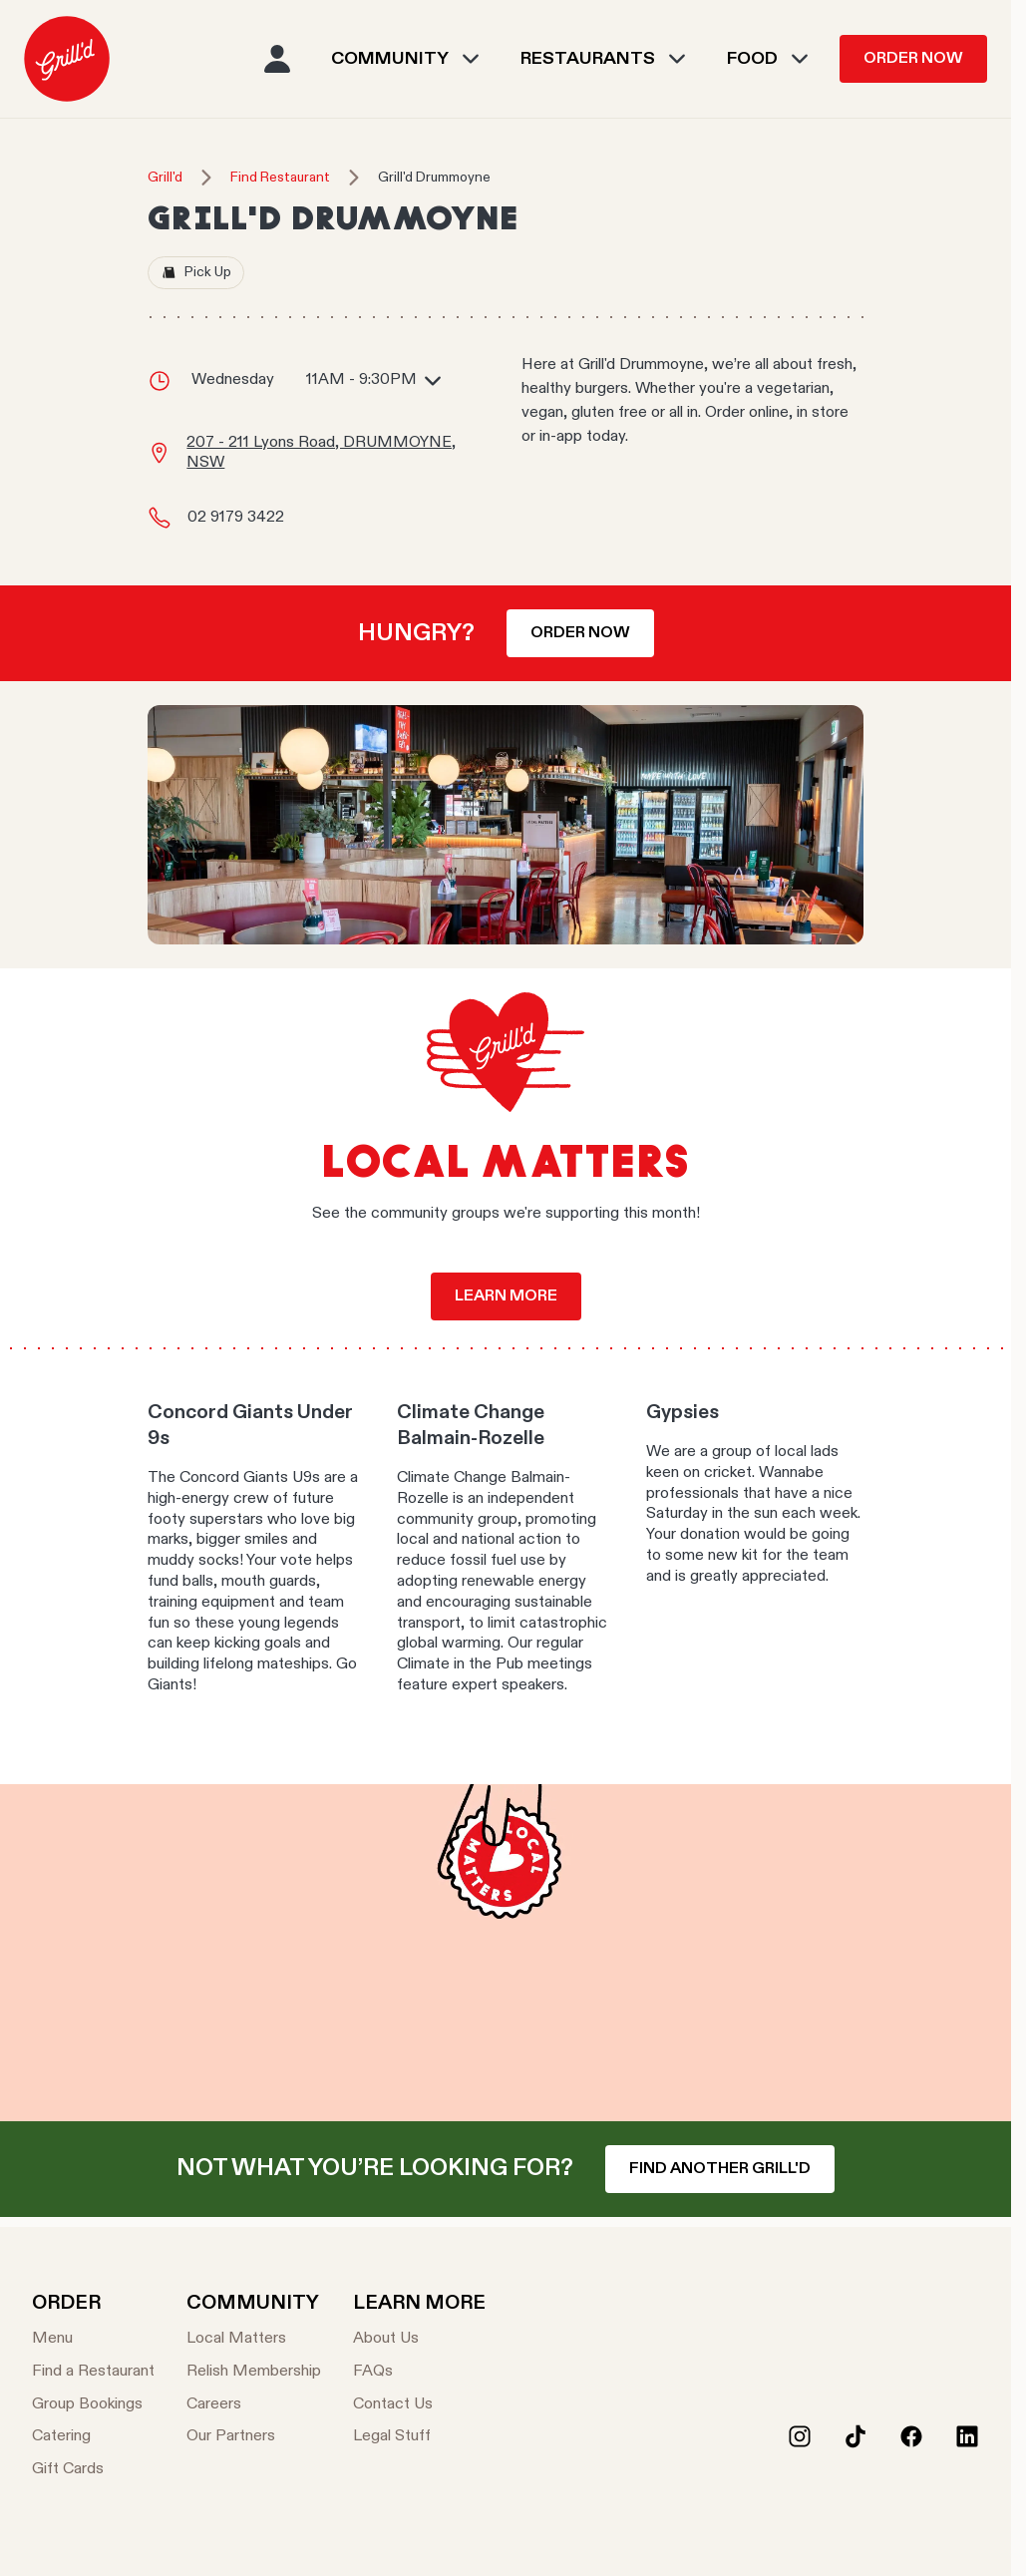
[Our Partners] (253, 2436)
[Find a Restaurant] (93, 2372)
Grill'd (165, 177)
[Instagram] (800, 2436)
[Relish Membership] (253, 2372)
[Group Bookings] (93, 2404)
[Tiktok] (855, 2436)
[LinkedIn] (967, 2436)
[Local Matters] (253, 2339)
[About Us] (419, 2339)
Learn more (506, 1296)
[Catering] (93, 2436)
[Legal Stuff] (419, 2436)
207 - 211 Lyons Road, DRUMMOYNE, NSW (321, 453)
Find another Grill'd (720, 2169)
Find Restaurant (280, 177)
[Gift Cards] (93, 2469)
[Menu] (93, 2339)
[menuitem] (67, 59)
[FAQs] (419, 2372)
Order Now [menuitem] (913, 59)
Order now (580, 633)
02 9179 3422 (235, 518)
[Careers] (253, 2404)
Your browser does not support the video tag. (505, 1952)
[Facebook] (911, 2436)
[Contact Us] (419, 2404)
